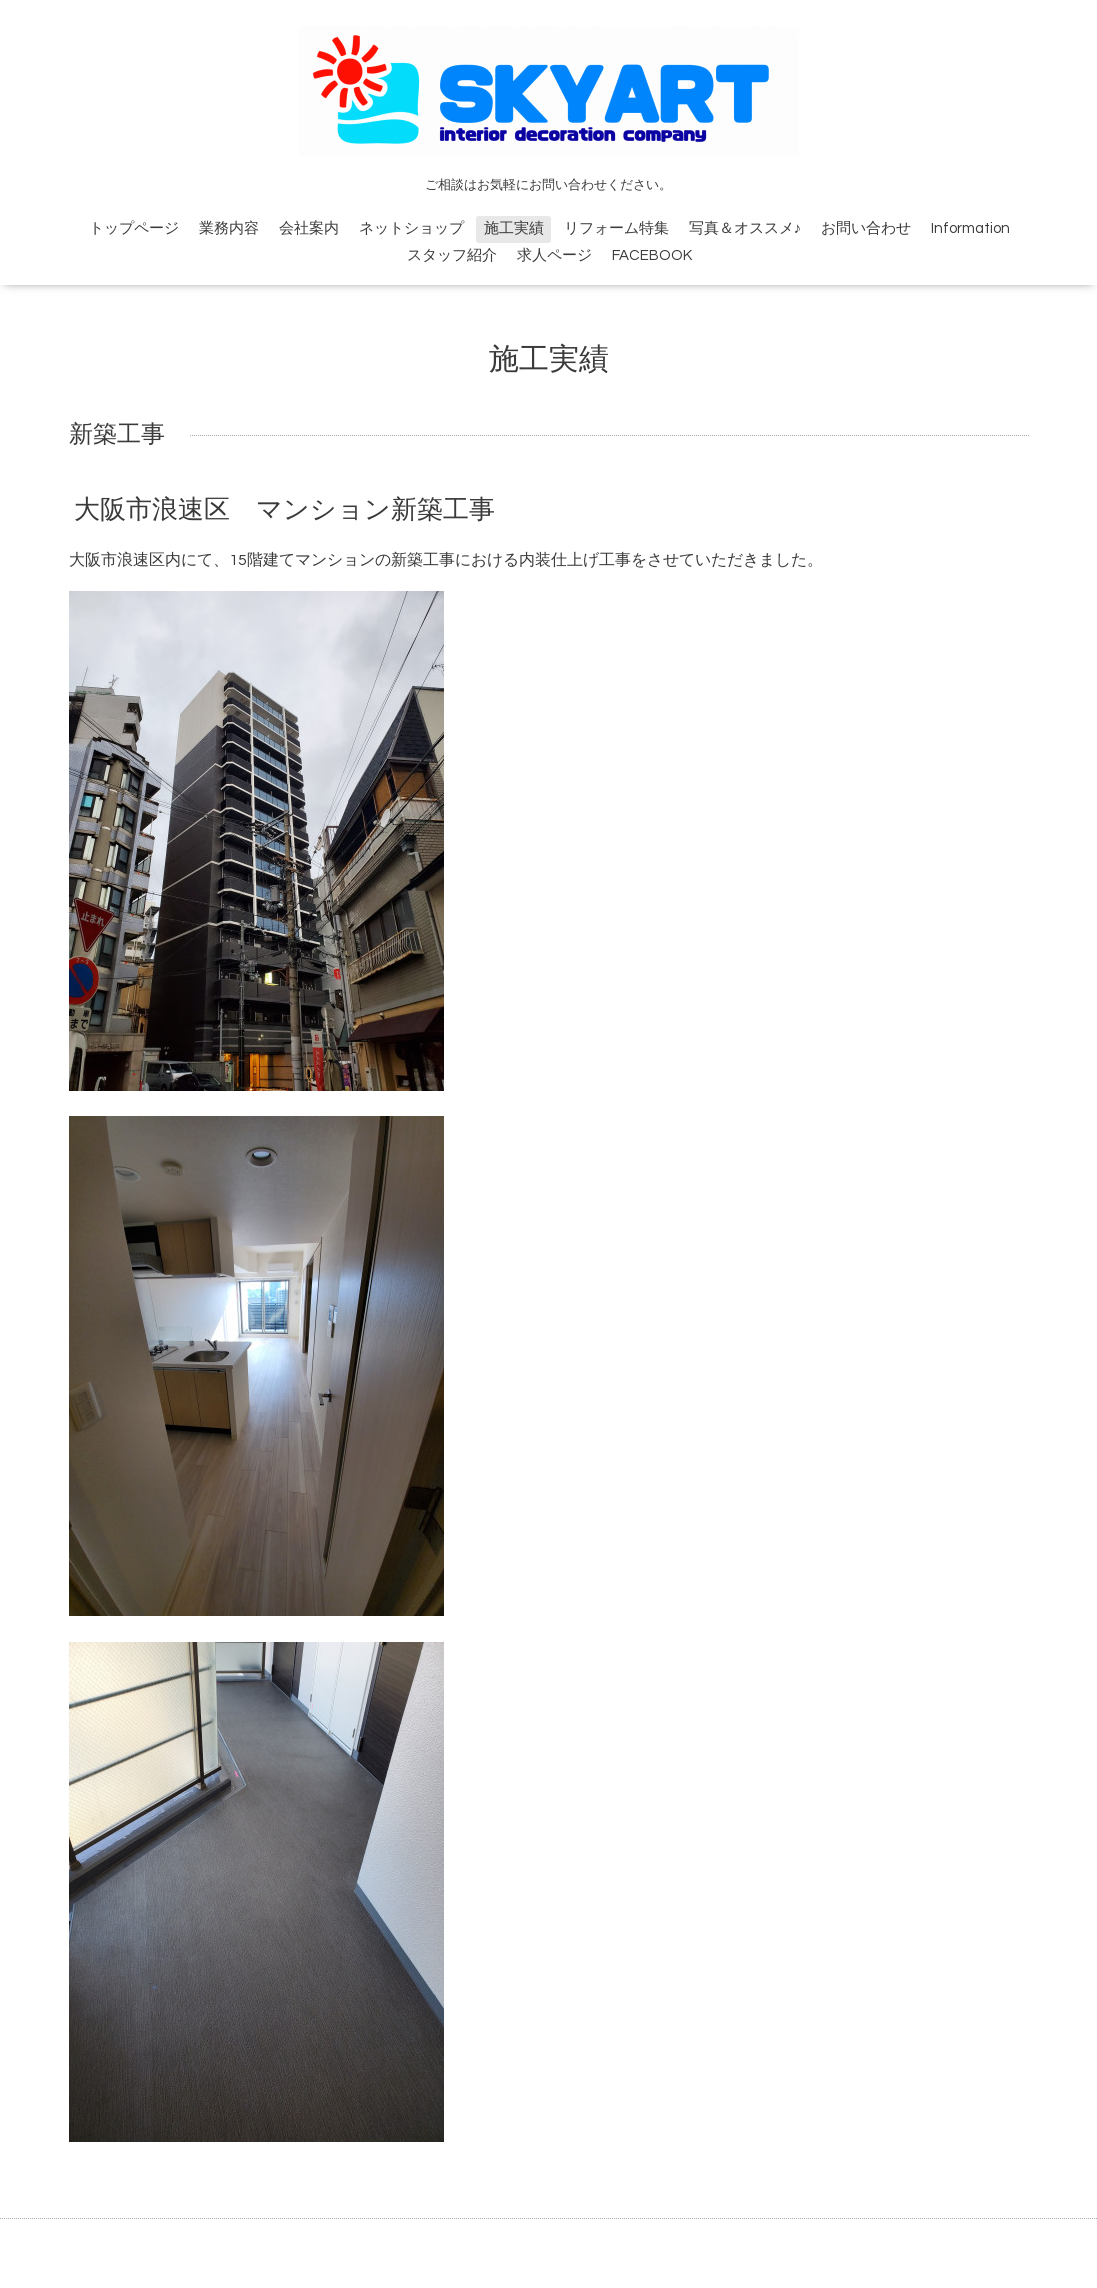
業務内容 (229, 228)
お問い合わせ (866, 228)
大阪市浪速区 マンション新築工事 (284, 510)
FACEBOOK (652, 255)
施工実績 (514, 228)
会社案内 (309, 228)
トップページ (134, 228)
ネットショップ (411, 228)
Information (970, 228)
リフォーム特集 (616, 228)
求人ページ (554, 255)
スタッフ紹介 (452, 255)
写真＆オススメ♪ (745, 228)
